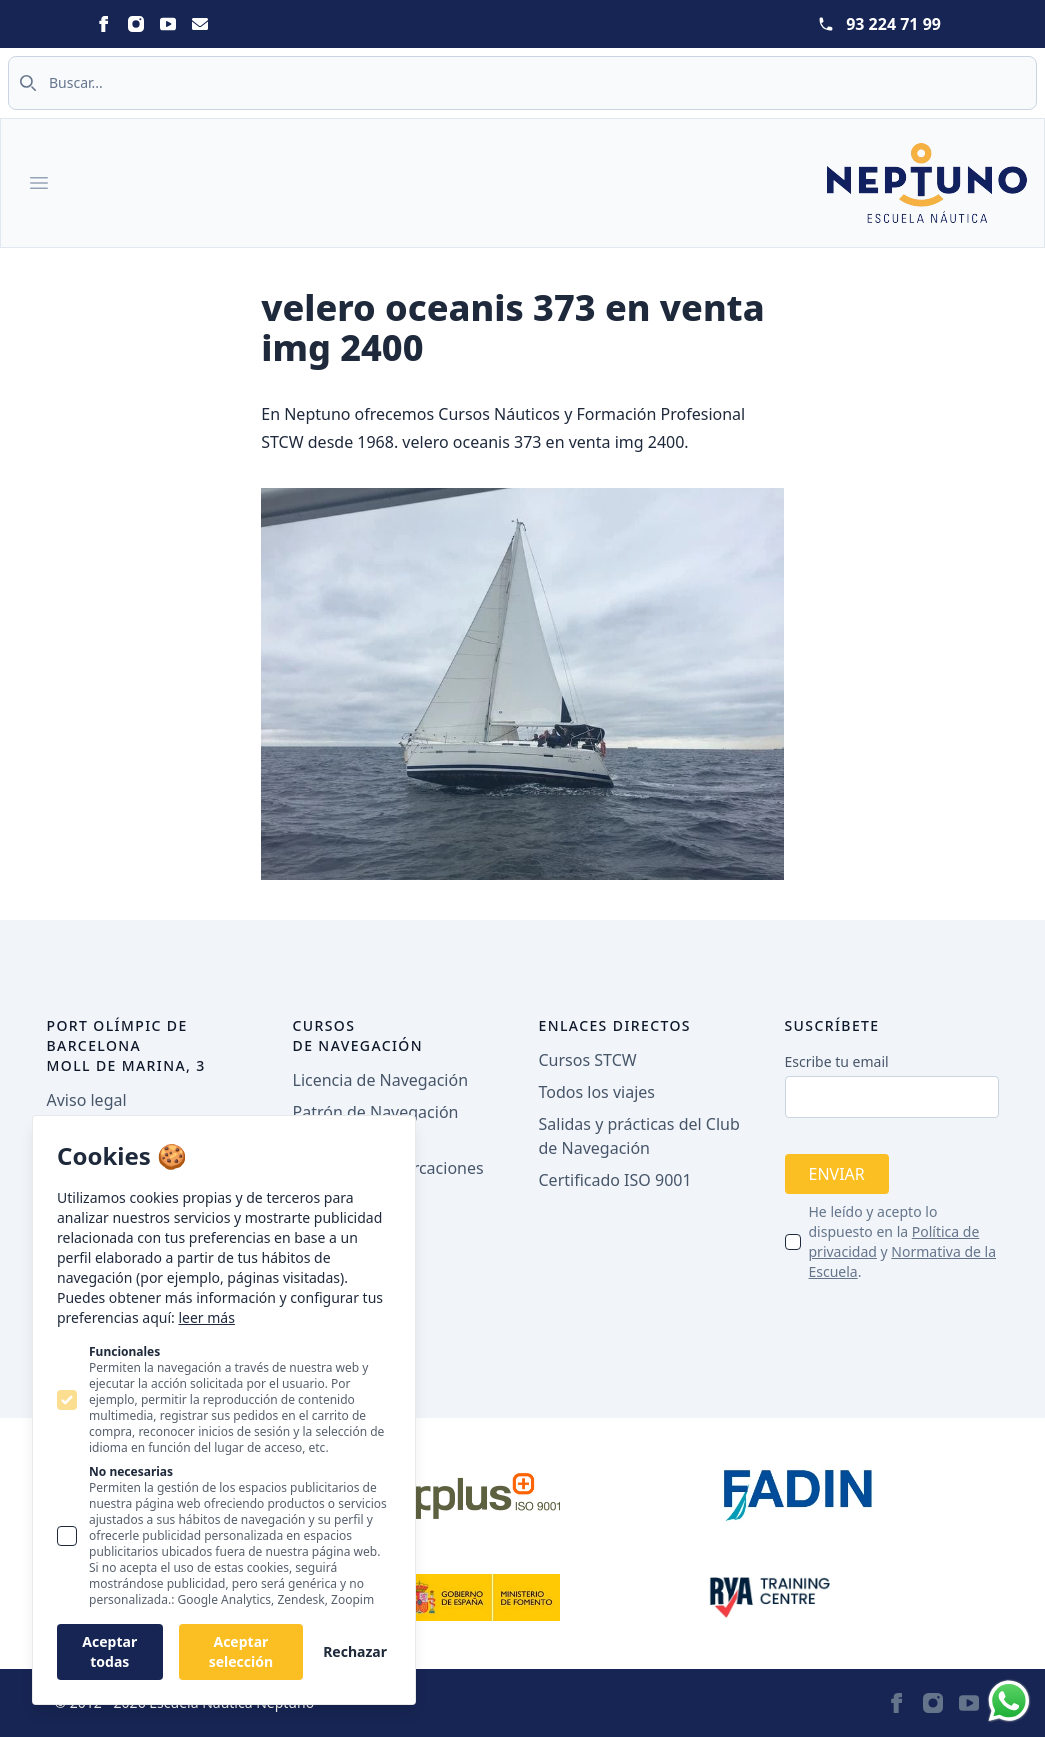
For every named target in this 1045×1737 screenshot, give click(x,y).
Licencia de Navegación (381, 1080)
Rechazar (355, 1651)
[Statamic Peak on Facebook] (104, 24)
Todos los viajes (597, 1092)
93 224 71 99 (893, 24)
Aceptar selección (241, 1651)
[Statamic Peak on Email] (200, 24)
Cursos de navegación (358, 1035)
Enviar (837, 1174)
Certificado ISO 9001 (615, 1180)
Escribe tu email (837, 1061)
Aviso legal (87, 1100)
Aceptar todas (109, 1651)
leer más (206, 1317)
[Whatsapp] (1009, 1701)
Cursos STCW (588, 1060)
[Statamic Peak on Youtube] (168, 24)
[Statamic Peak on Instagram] (136, 24)
